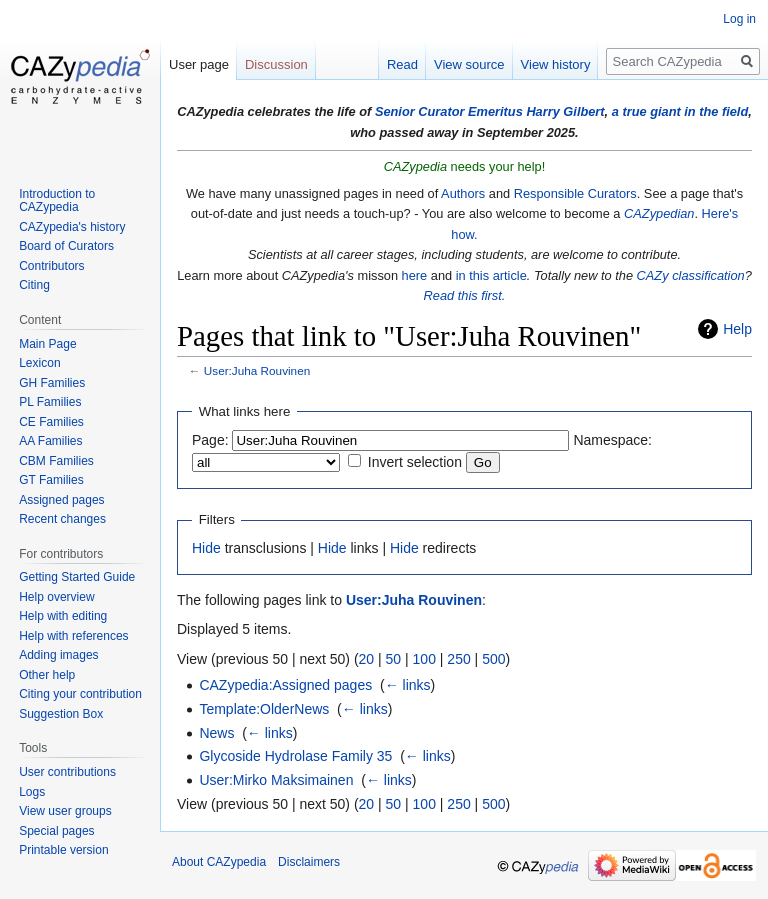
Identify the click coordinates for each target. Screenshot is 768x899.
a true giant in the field (680, 111)
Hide (206, 548)
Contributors (51, 266)
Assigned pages (61, 500)
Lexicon (39, 363)
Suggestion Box (61, 714)
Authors (463, 193)
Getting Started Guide (77, 577)
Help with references (73, 636)
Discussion (276, 64)
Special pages (56, 831)
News (216, 733)
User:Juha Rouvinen (257, 370)
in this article (491, 275)
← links (408, 685)
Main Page (47, 344)
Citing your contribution (80, 694)
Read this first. (465, 295)
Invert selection (415, 462)
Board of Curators (66, 246)
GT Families (51, 480)
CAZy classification (691, 275)
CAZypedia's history (72, 227)
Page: (210, 440)
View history (556, 64)
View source (469, 64)
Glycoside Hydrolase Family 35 (295, 756)
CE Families (51, 422)
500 (493, 659)
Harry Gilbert (565, 111)
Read (402, 64)
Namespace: (612, 440)
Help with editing (63, 616)
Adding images (58, 655)
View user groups (65, 811)
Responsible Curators (575, 193)
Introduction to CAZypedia (57, 201)
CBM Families (56, 461)
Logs (32, 792)
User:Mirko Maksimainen (276, 780)
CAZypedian (659, 213)
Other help (47, 675)
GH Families (52, 383)
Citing (34, 285)
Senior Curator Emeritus (449, 111)
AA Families (50, 441)
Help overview (56, 597)
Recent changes (62, 519)
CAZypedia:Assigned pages (285, 685)
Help (737, 329)
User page (199, 64)
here (415, 275)
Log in (739, 19)
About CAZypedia (219, 862)
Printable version (63, 850)
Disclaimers (309, 862)
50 (394, 659)
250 (458, 659)
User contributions (67, 772)
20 (367, 659)
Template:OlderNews (264, 709)
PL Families (50, 402)
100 (424, 659)
